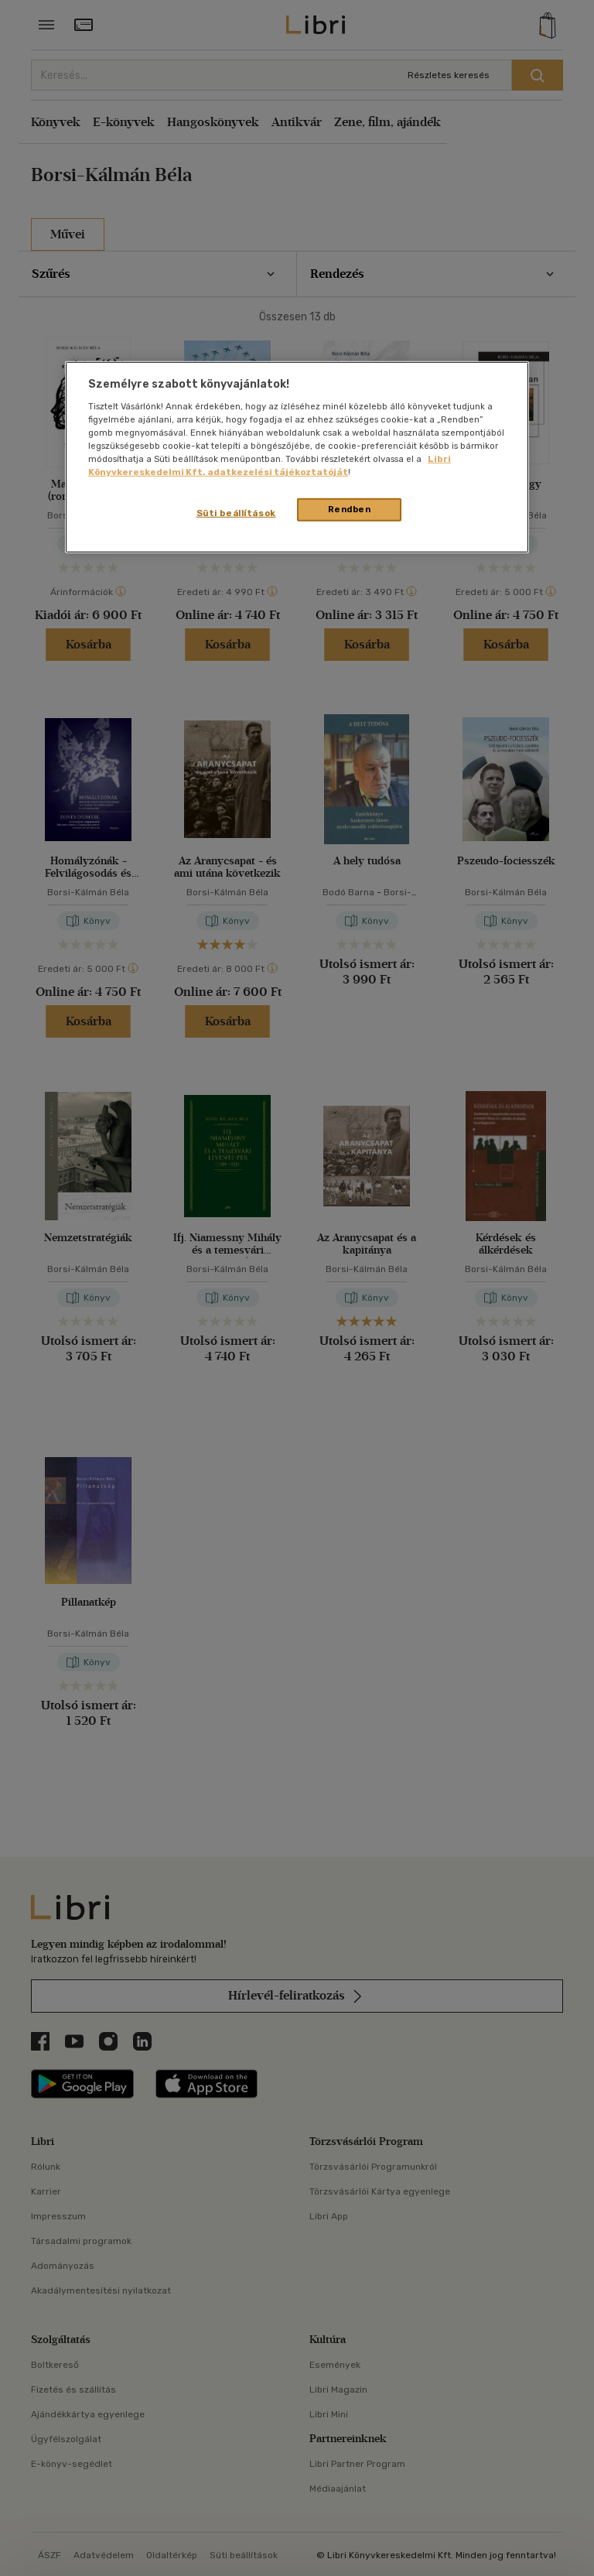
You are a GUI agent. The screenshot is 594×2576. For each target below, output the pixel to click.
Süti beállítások (236, 513)
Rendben (349, 509)
